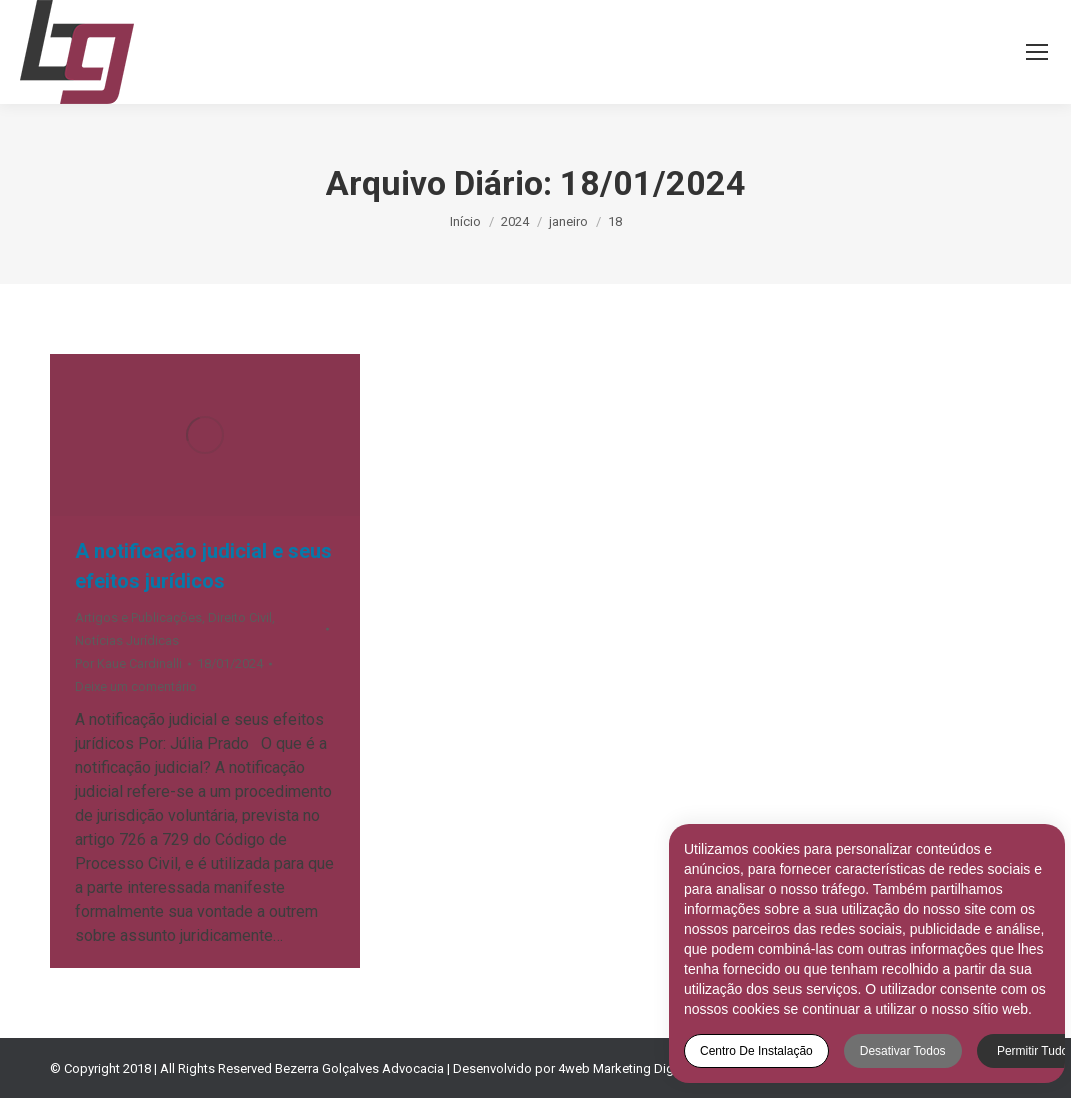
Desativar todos (894, 1051)
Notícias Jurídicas (127, 640)
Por (128, 663)
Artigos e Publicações (138, 617)
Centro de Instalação (747, 1051)
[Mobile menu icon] (1037, 52)
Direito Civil (240, 617)
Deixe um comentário (136, 686)
